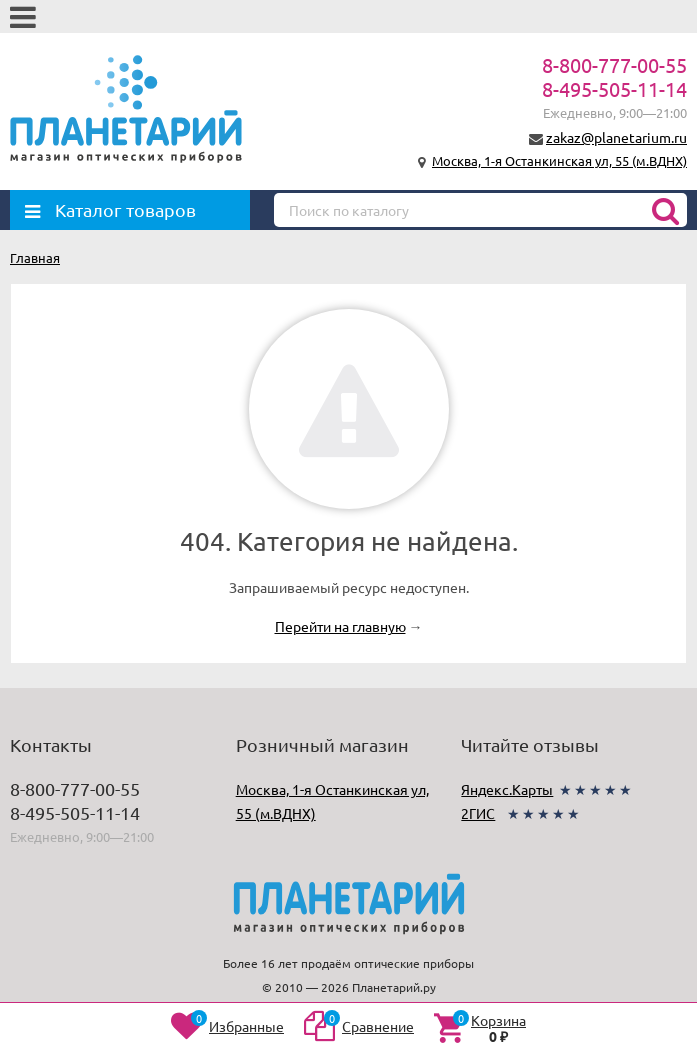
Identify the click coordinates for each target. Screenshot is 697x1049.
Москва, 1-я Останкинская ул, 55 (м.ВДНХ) (559, 160)
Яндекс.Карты (507, 789)
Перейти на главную (340, 626)
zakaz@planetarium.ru (616, 137)
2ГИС (478, 813)
